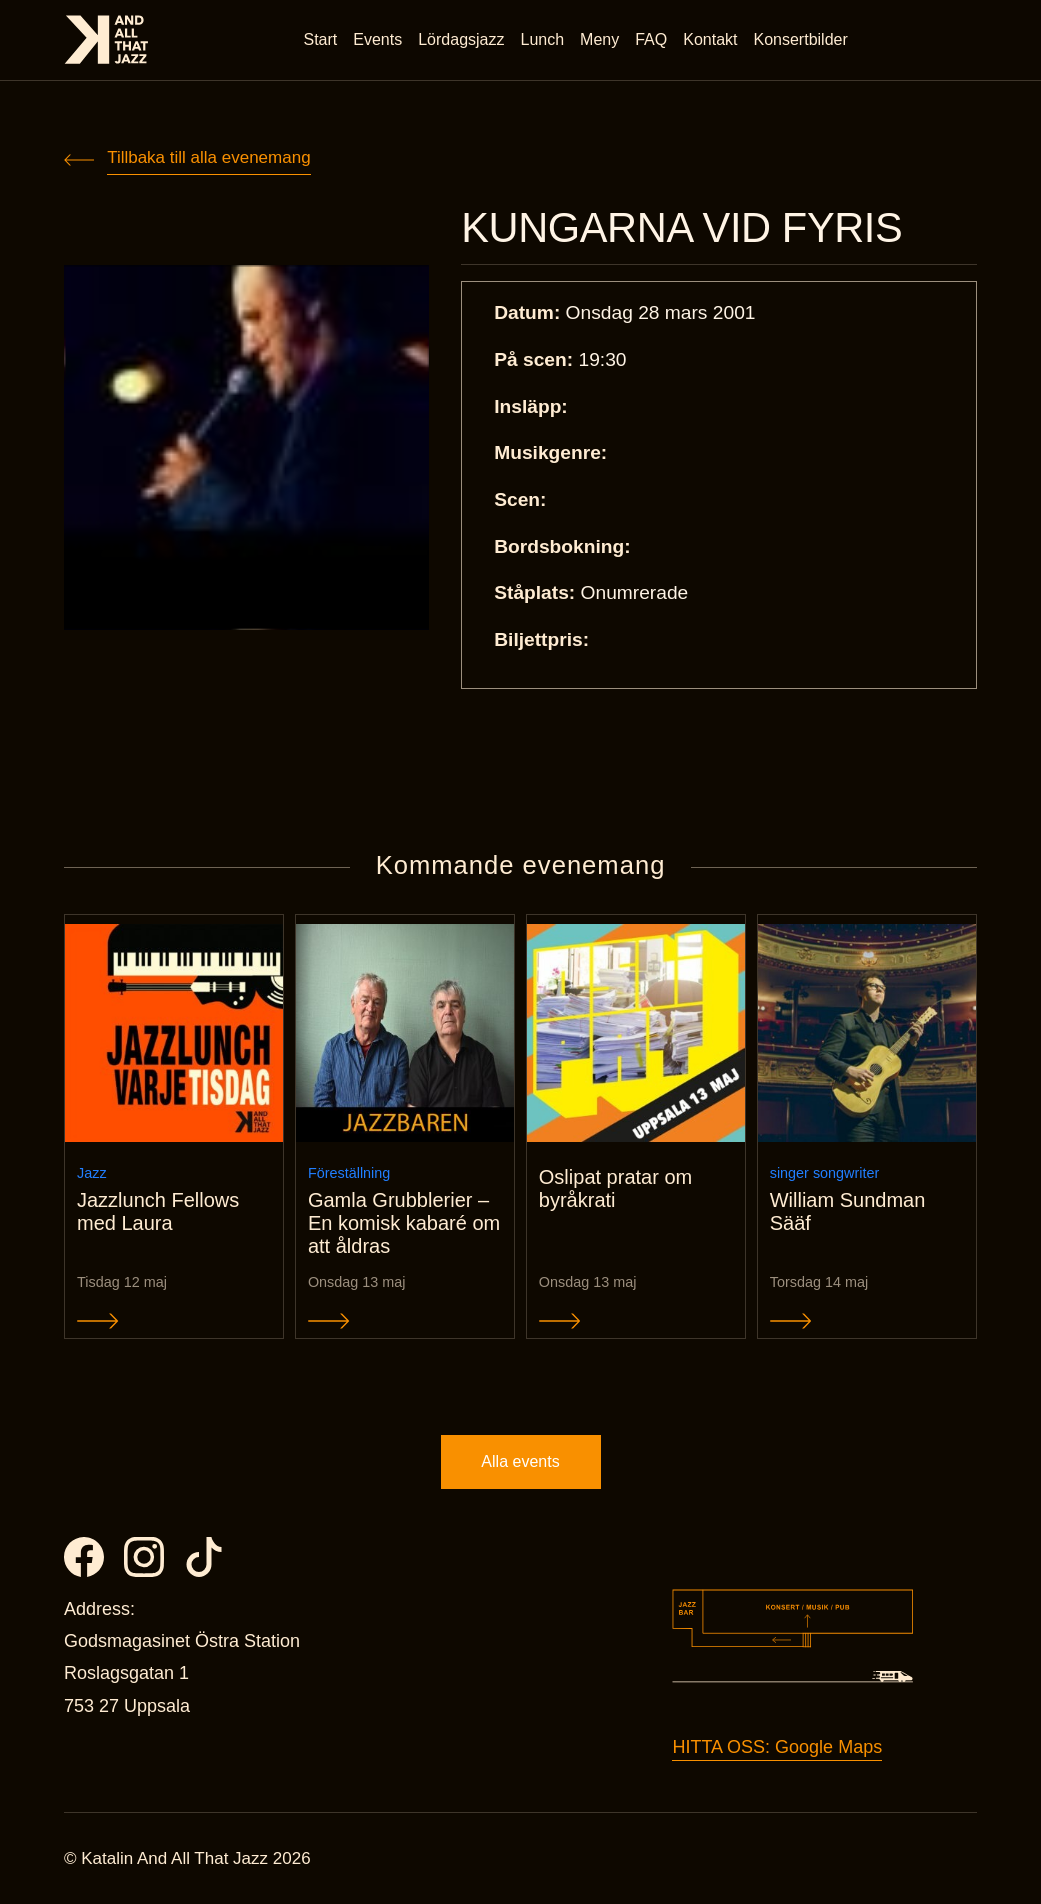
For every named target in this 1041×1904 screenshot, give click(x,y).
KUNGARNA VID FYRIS (681, 228)
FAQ (651, 39)
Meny (599, 39)
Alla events (520, 1461)
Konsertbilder (801, 39)
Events (377, 39)
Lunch (543, 39)
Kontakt (710, 39)
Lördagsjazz (461, 39)
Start (321, 39)
